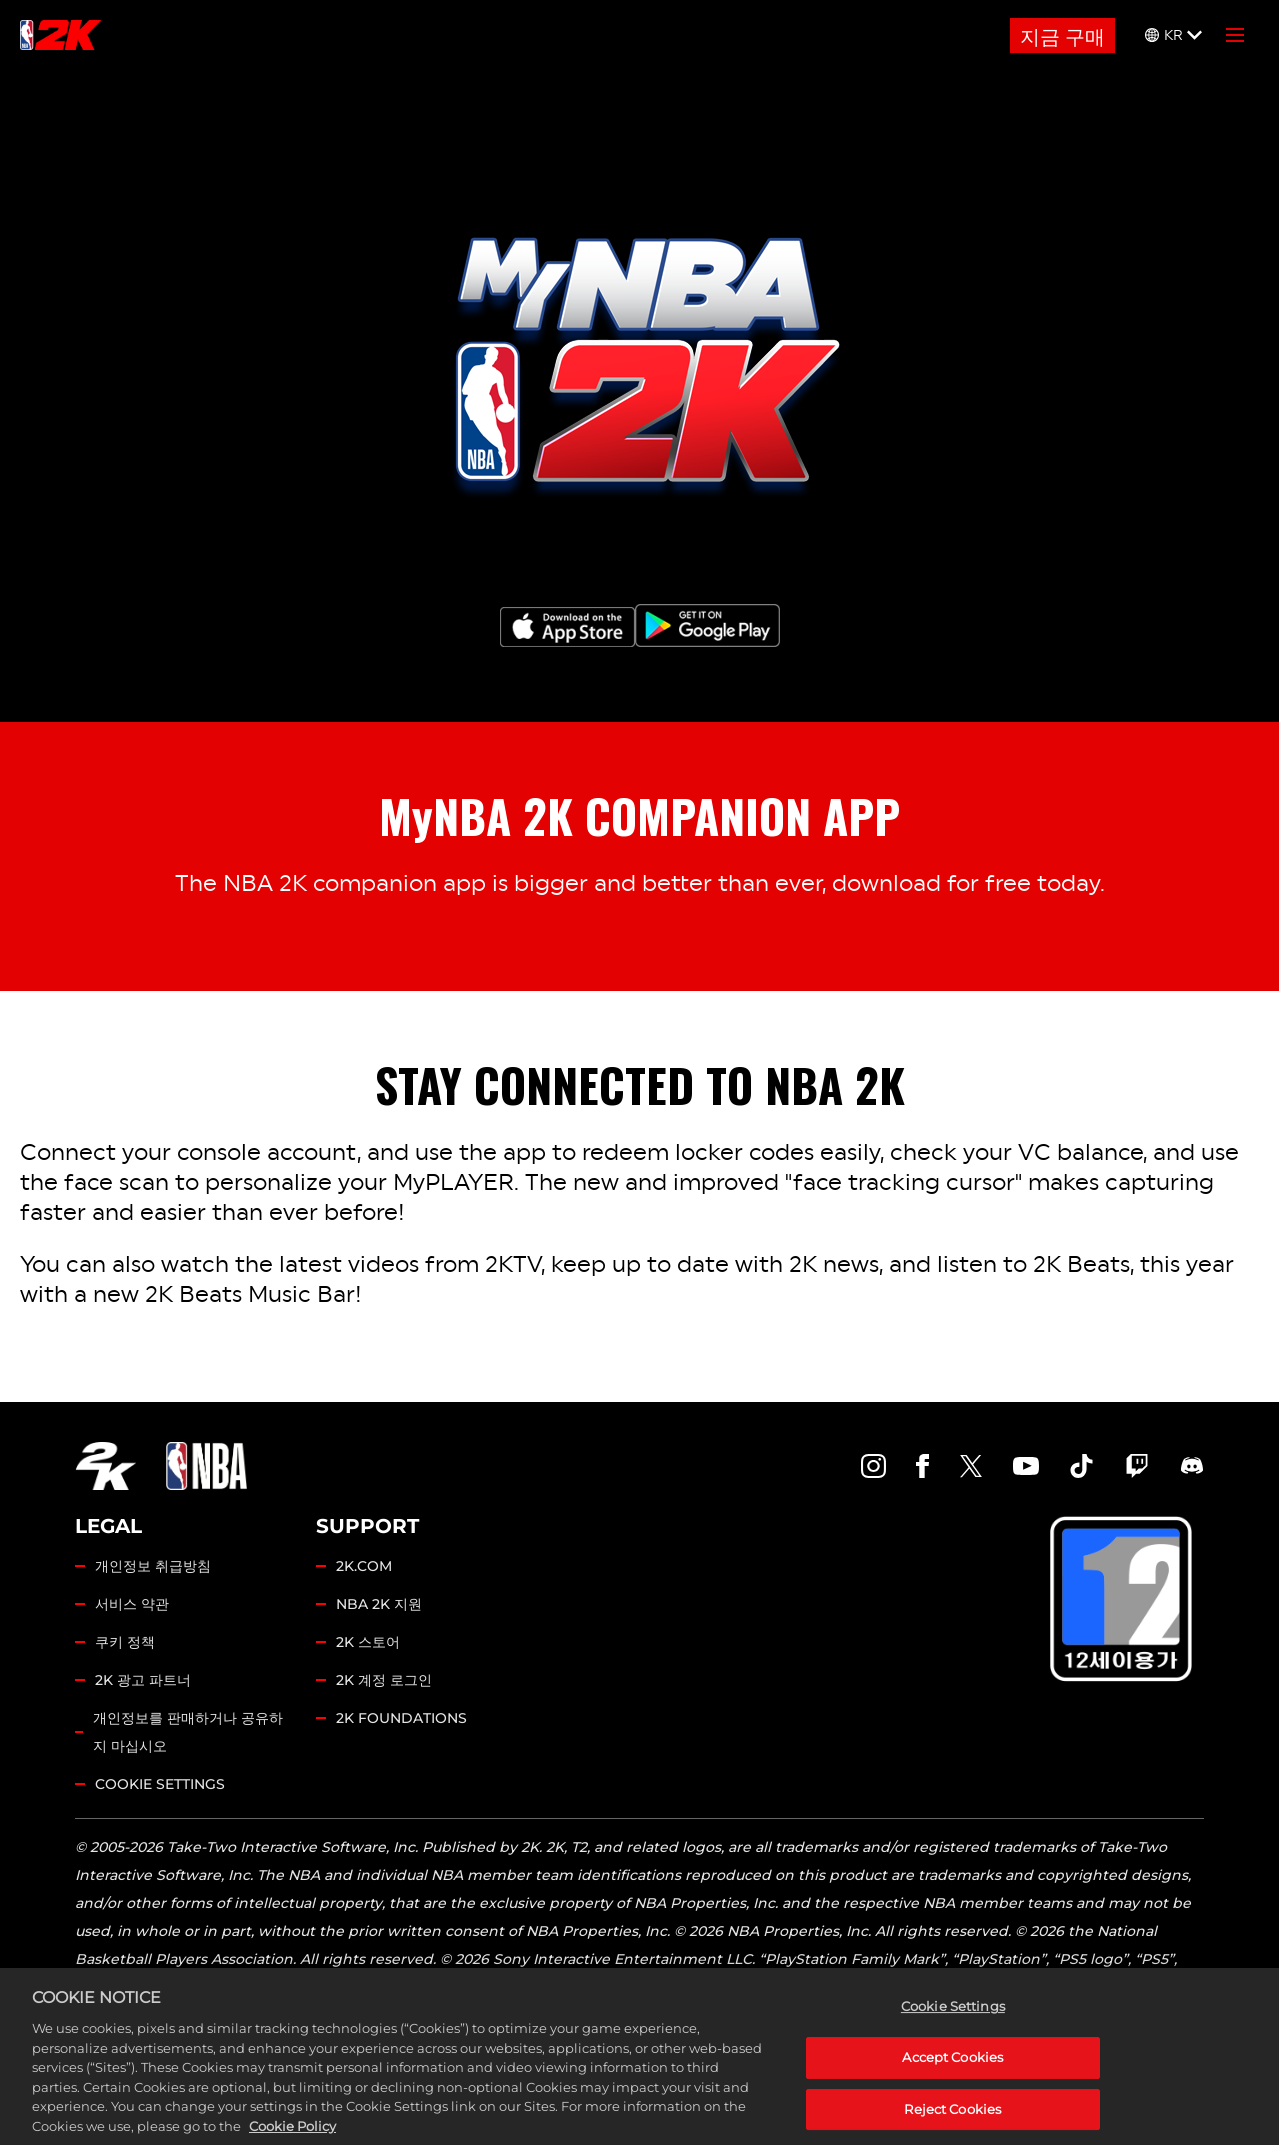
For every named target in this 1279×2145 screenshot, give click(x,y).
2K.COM (364, 1566)
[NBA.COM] (206, 1466)
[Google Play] (707, 625)
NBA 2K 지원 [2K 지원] (379, 1604)
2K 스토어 (368, 1642)
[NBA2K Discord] (1192, 1466)
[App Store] (567, 627)
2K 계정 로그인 (384, 1680)
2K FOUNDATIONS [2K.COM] (401, 1718)
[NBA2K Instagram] (874, 1466)
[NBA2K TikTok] (1082, 1466)
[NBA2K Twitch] (1137, 1466)
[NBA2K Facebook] (922, 1466)
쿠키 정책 (125, 1642)
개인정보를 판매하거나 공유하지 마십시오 (188, 1732)
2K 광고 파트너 (143, 1680)
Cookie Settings (160, 1784)
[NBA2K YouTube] (1026, 1466)
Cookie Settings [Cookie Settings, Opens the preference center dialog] (953, 2026)
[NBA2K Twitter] (971, 1466)
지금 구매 (1062, 35)
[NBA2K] (60, 35)
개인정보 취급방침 (153, 1566)
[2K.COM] (105, 1466)
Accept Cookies (952, 2076)
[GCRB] (1121, 1601)
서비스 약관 (132, 1604)
